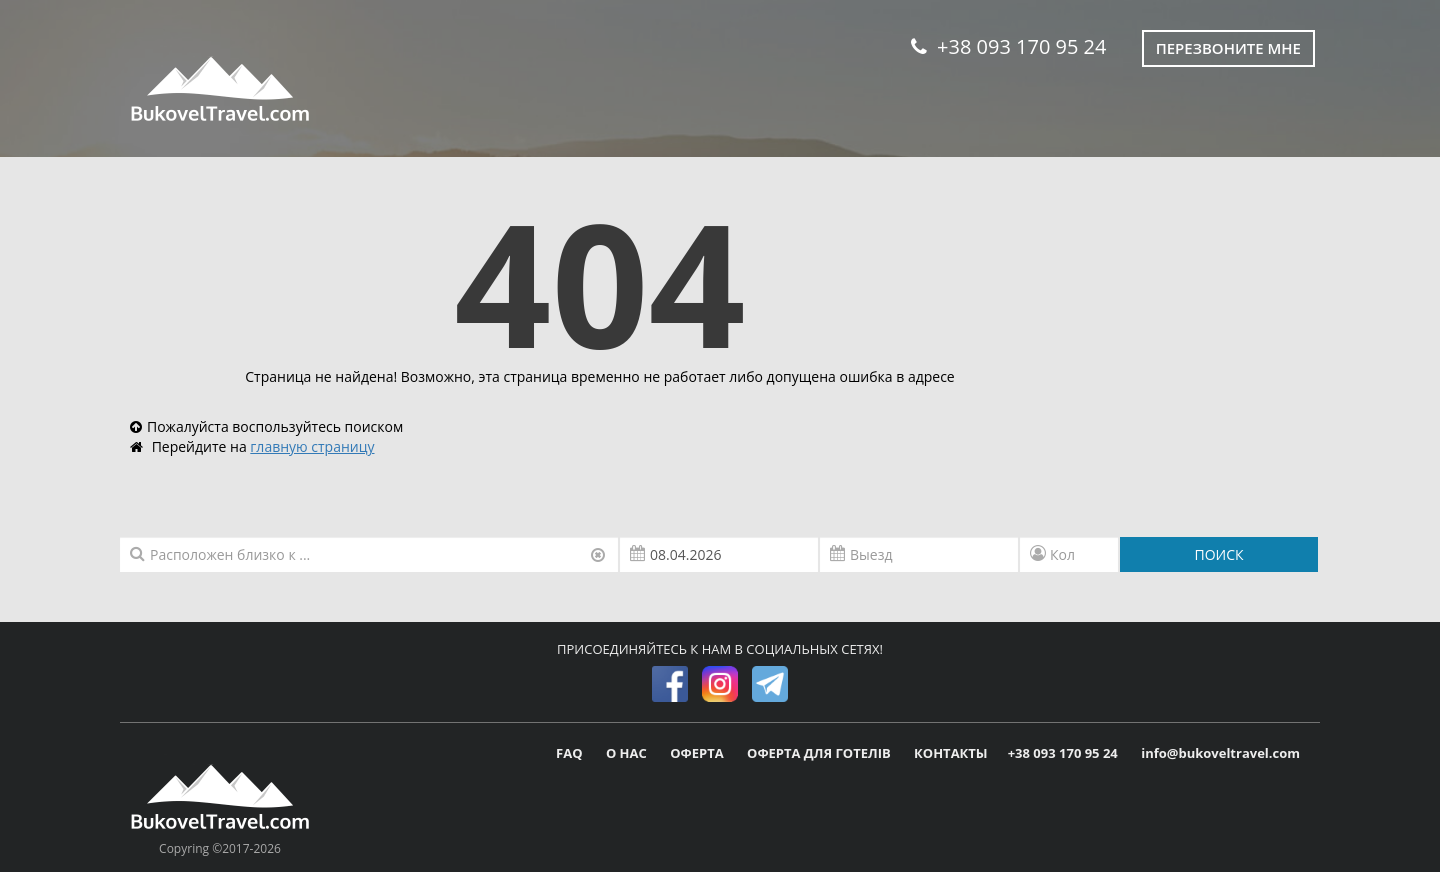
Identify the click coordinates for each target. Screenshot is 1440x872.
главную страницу (312, 446)
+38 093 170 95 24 (1008, 46)
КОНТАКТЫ (951, 753)
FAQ (571, 753)
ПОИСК (1218, 554)
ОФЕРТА (698, 753)
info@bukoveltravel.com (1220, 753)
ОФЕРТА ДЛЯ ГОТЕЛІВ (820, 753)
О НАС (628, 753)
